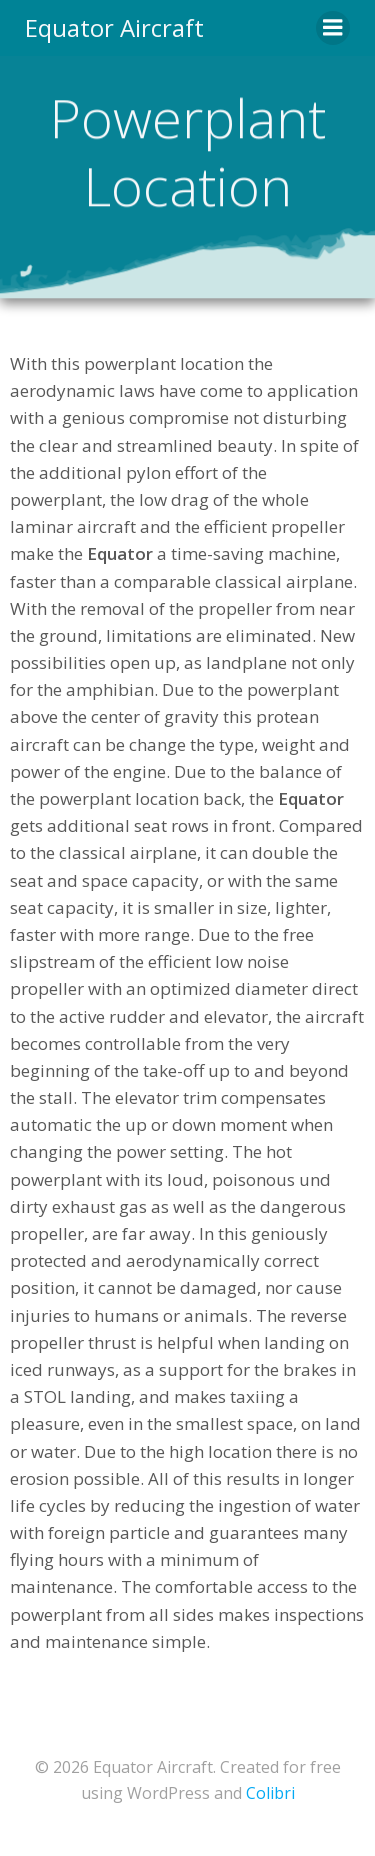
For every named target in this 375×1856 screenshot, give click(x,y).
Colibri (270, 1793)
